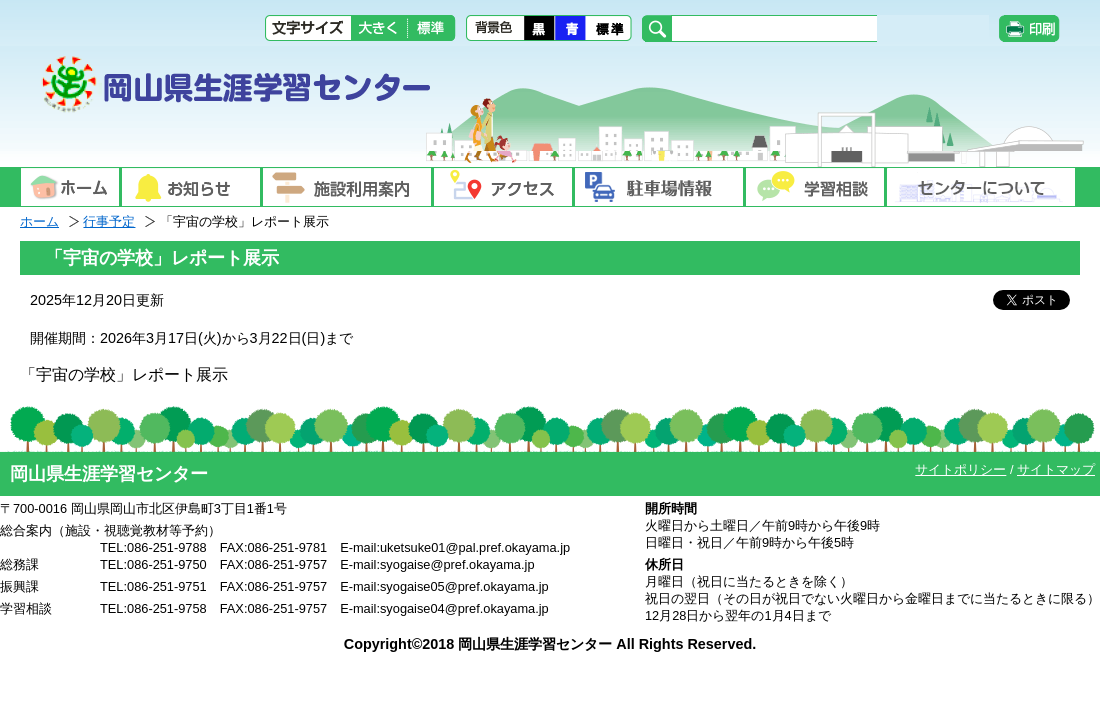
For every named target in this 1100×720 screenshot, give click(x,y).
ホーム (39, 221)
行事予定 (109, 221)
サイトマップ (1056, 469)
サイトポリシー (960, 469)
